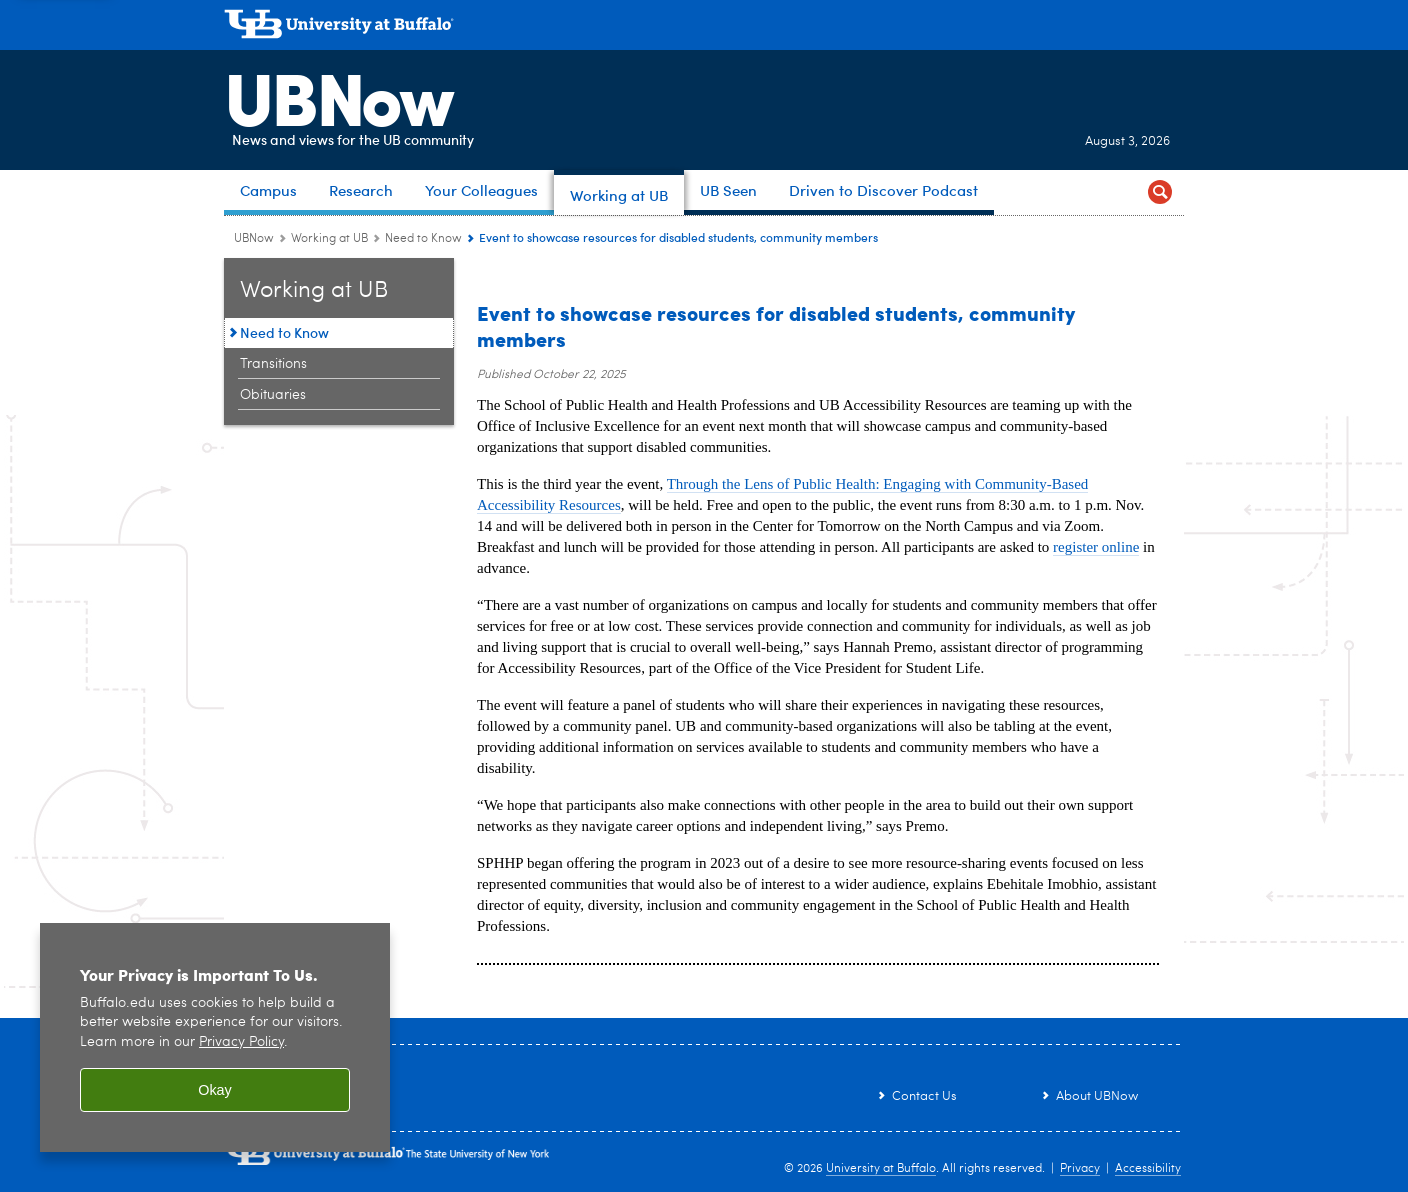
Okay (215, 1090)
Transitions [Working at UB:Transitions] (273, 364)
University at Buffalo (881, 1169)
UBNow (338, 95)
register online (1096, 547)
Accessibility (1148, 1169)
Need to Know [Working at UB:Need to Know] (423, 239)
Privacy (1080, 1169)
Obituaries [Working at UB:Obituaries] (273, 395)
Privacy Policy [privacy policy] (241, 1042)
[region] (215, 1037)
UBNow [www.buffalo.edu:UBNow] (254, 239)
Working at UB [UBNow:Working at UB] (329, 239)
